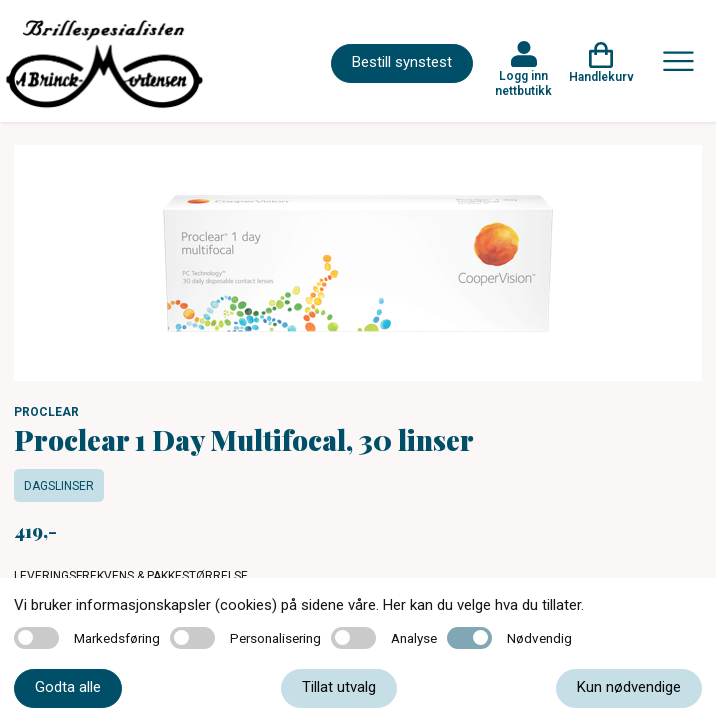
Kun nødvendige (629, 687)
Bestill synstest (402, 62)
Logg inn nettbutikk (523, 83)
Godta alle (68, 687)
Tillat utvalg (339, 687)
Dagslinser (59, 486)
